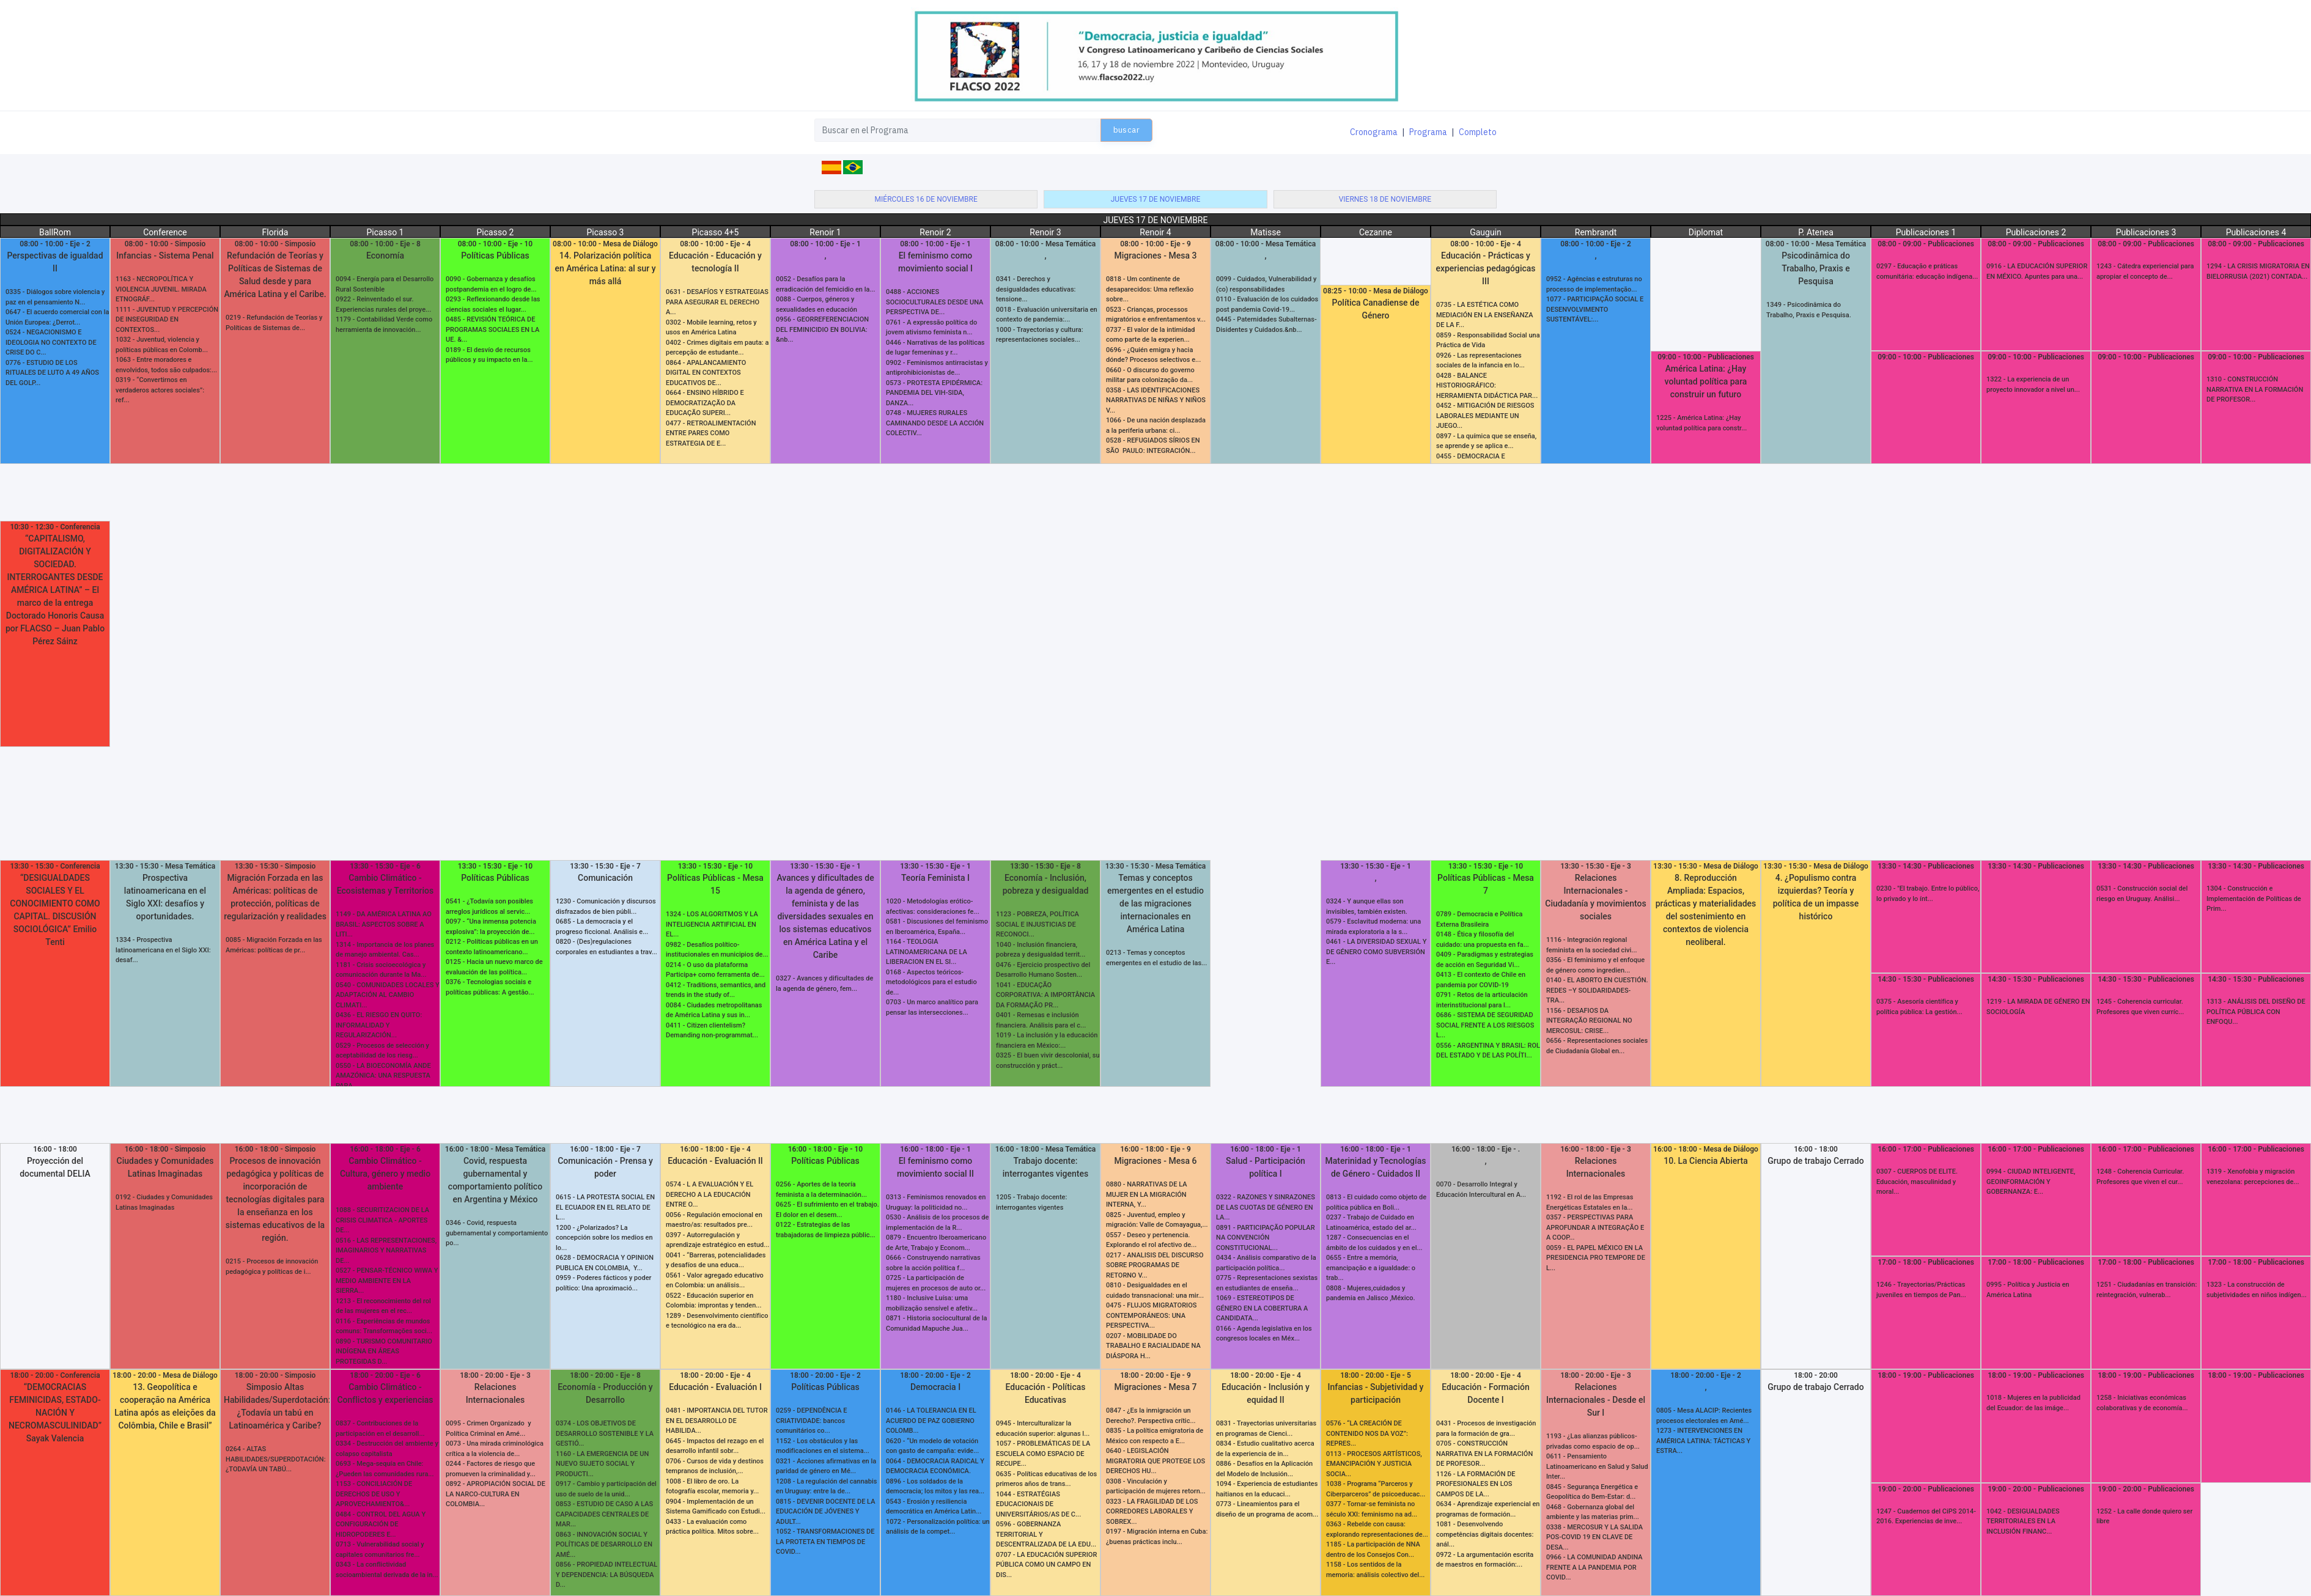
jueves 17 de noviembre (1156, 199)
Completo (1478, 132)
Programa (1428, 132)
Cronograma (1374, 132)
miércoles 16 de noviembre (926, 199)
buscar (1126, 130)
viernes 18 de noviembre (1385, 199)
